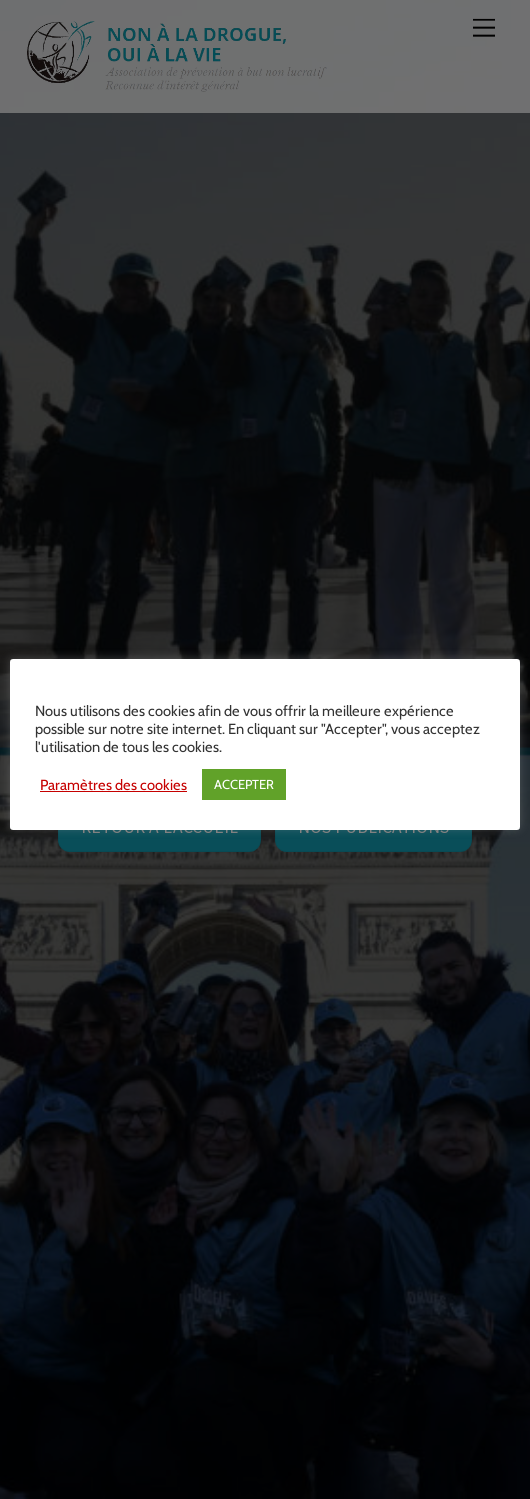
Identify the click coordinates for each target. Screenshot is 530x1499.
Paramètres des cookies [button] (113, 785)
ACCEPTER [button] (244, 784)
